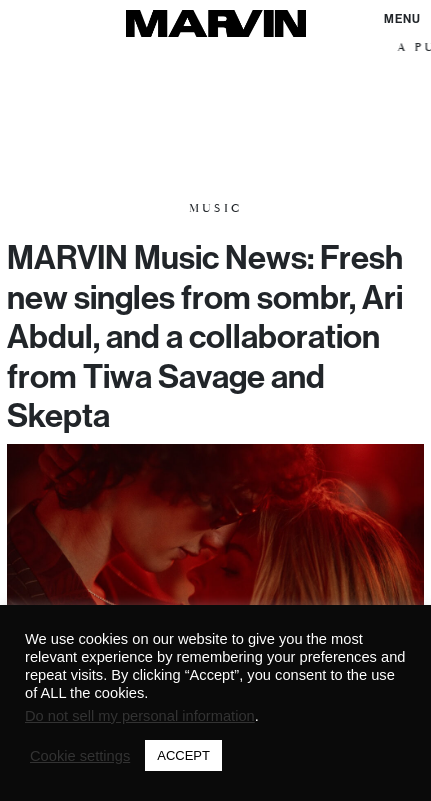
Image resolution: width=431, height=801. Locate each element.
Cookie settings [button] (80, 756)
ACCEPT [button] (183, 755)
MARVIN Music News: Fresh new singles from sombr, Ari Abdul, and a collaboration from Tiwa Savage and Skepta (205, 336)
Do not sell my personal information (140, 716)
